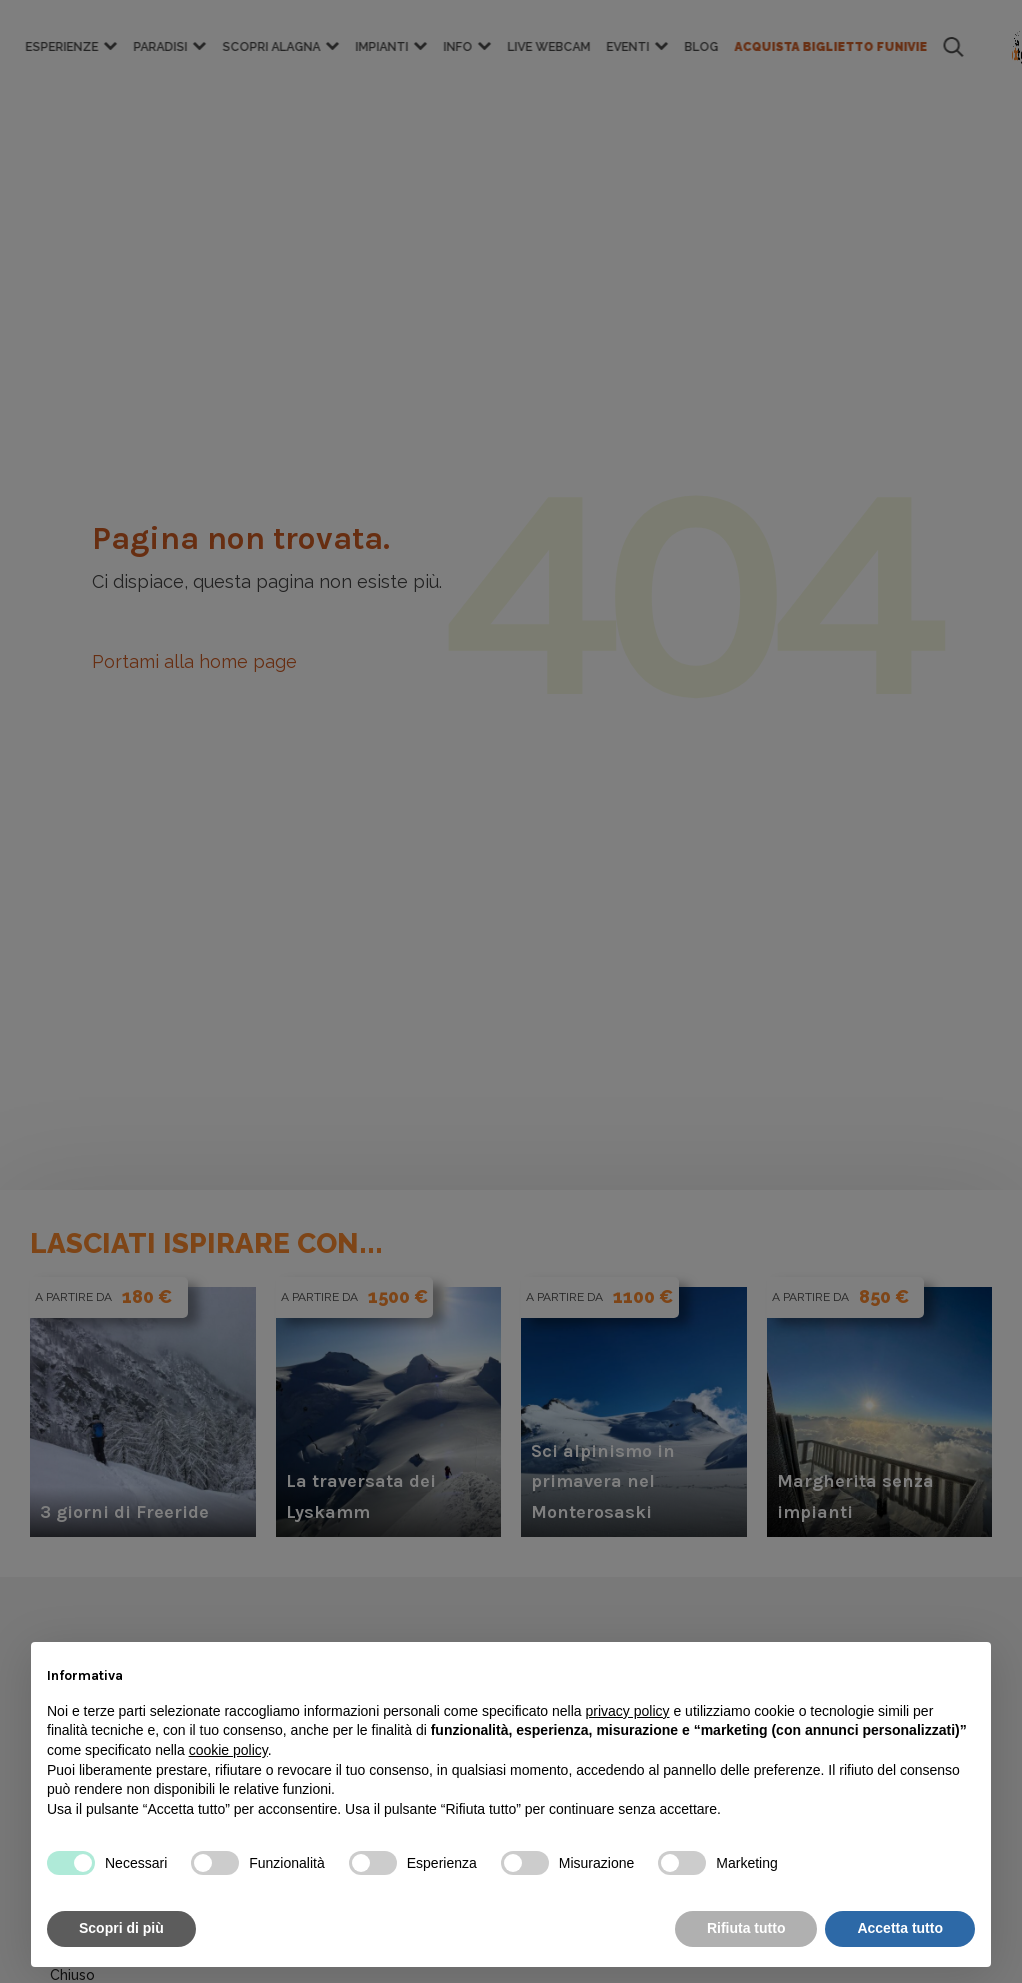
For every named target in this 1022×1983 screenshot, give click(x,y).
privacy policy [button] (628, 1711)
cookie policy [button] (228, 1750)
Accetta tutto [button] (900, 1928)
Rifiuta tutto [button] (746, 1928)
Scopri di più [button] (121, 1928)
